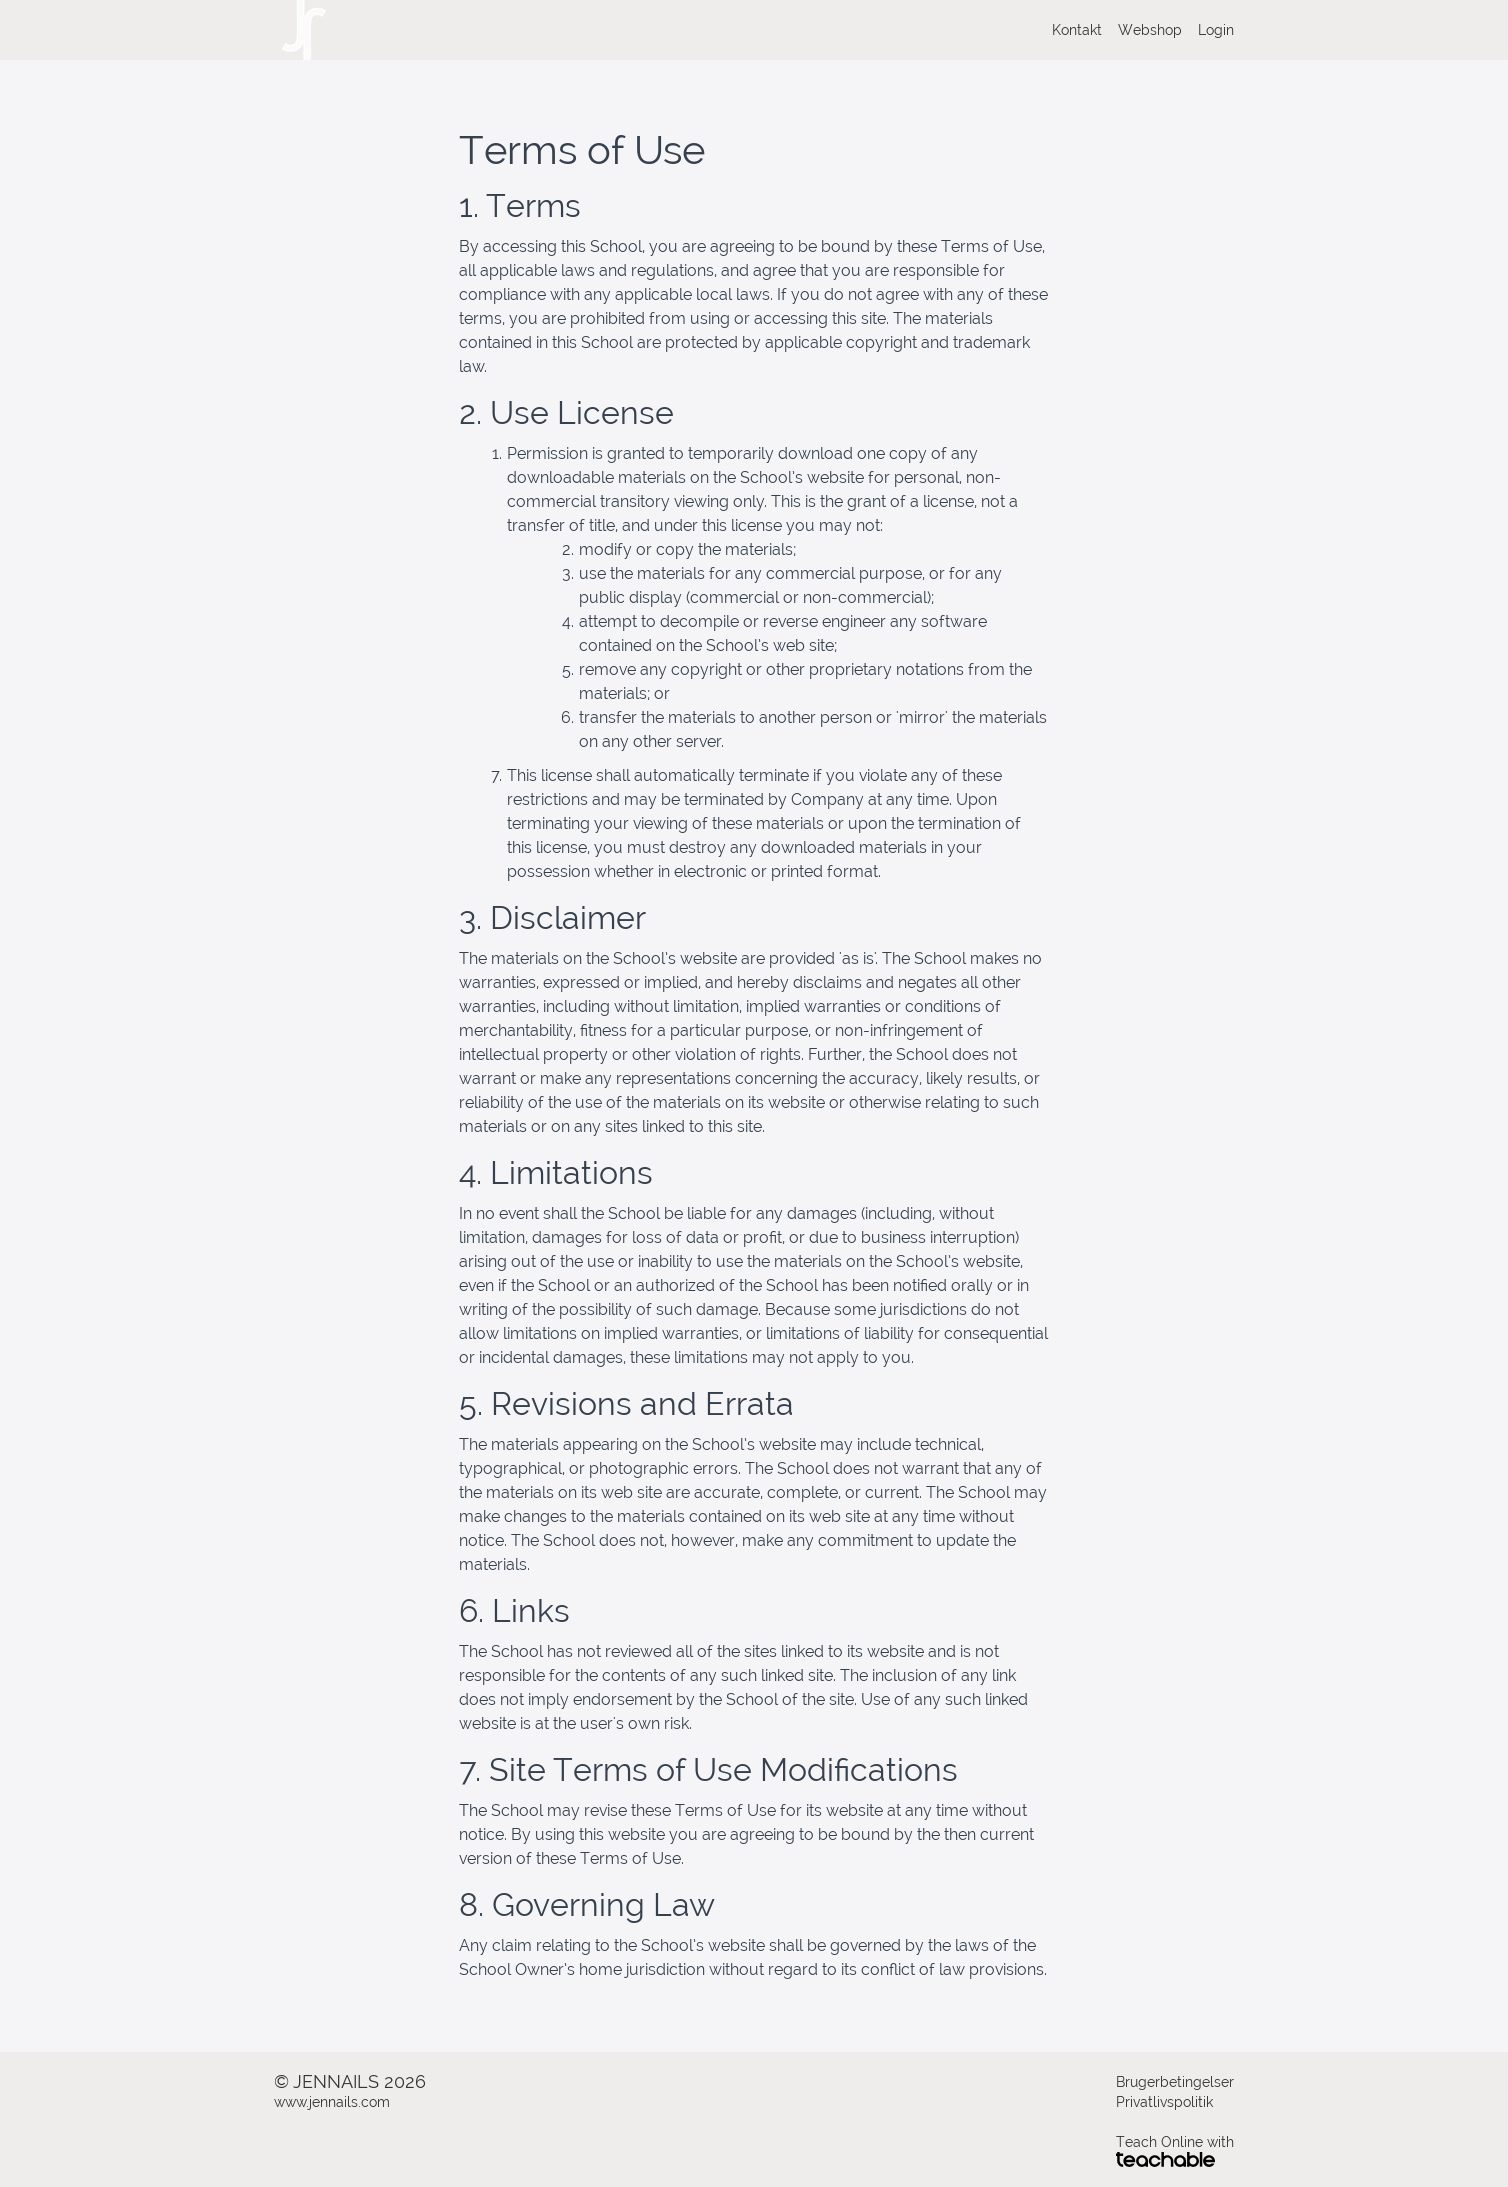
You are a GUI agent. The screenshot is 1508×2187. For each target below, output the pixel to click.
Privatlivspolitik (1164, 2102)
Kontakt (1077, 30)
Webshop (1150, 30)
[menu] (1135, 30)
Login (1216, 30)
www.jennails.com (332, 2102)
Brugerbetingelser (1175, 2082)
